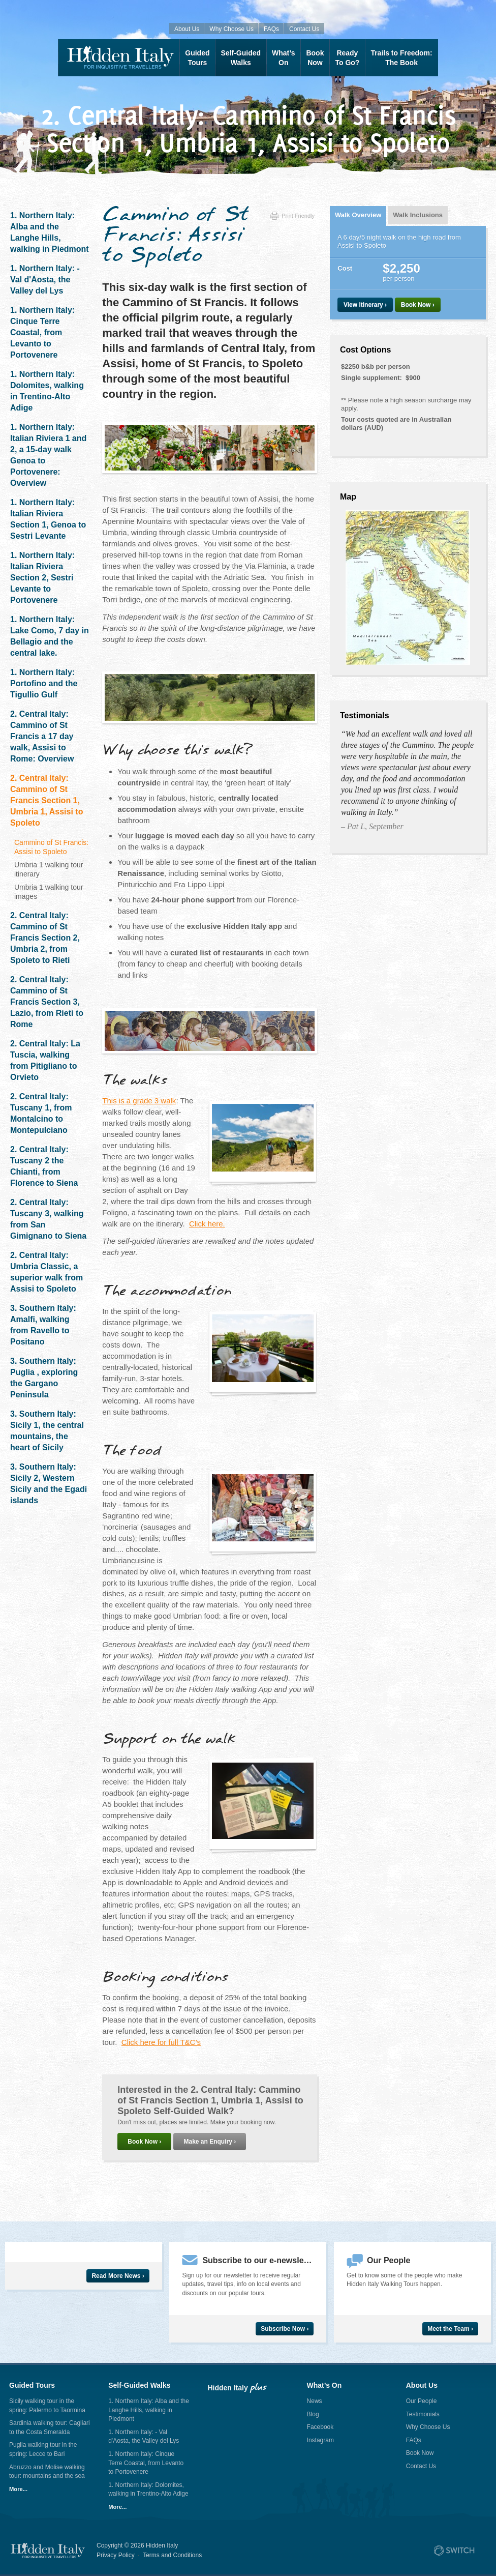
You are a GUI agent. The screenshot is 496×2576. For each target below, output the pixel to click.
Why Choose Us (231, 29)
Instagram (320, 2440)
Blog (313, 2414)
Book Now (420, 2452)
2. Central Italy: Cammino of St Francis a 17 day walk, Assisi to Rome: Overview (42, 736)
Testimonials (423, 2414)
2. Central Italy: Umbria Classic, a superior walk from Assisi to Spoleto (46, 1272)
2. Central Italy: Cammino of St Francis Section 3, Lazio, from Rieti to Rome (46, 1002)
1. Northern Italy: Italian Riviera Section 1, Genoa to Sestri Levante (48, 519)
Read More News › (117, 2275)
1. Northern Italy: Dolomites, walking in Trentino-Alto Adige (47, 391)
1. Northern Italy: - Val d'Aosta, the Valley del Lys (45, 279)
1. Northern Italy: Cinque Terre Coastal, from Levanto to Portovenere (42, 332)
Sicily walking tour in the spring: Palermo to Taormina (47, 2405)
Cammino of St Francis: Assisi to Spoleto (51, 847)
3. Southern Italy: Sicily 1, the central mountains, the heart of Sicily (47, 1431)
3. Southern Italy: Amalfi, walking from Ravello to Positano (43, 1325)
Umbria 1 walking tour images (48, 891)
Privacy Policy (116, 2555)
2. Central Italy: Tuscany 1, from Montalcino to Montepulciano (41, 1113)
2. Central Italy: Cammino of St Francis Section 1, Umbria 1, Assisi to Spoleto (46, 800)
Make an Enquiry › (209, 2141)
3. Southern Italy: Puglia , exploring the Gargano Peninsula (44, 1378)
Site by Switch (454, 2550)
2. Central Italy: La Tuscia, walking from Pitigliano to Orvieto (45, 1060)
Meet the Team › (450, 2328)
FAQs (271, 29)
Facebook (320, 2427)
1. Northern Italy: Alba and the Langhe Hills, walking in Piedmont (49, 232)
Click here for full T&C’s (161, 2042)
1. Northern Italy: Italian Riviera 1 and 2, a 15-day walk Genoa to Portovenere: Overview (48, 455)
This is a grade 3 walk (139, 1100)
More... (18, 2489)
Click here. (207, 1223)
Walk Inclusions (418, 215)
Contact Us (304, 29)
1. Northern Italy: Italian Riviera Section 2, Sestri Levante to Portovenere (42, 577)
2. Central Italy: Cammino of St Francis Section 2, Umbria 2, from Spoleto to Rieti (45, 937)
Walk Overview (358, 215)
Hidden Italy (118, 57)
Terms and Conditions (172, 2555)
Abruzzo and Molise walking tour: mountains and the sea (47, 2472)
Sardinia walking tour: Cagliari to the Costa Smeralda (49, 2427)
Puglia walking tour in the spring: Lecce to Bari (43, 2449)
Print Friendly (292, 216)
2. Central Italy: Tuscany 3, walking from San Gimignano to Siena (48, 1219)
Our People (421, 2401)
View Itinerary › (365, 304)
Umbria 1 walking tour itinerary (48, 869)
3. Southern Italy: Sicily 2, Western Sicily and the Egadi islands (48, 1483)
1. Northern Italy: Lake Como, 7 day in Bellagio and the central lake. (49, 636)
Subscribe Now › (284, 2328)
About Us (186, 29)
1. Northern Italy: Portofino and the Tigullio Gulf (43, 683)
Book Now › (144, 2141)
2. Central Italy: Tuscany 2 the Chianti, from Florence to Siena (44, 1166)
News (314, 2401)
